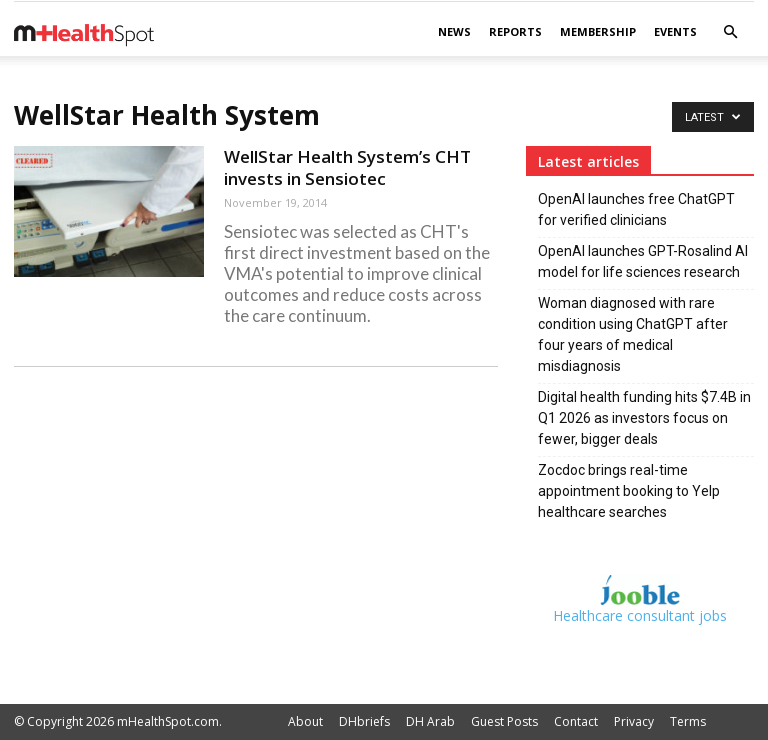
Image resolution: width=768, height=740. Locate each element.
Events (675, 31)
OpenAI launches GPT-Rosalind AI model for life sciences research (643, 261)
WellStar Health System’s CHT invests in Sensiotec (347, 167)
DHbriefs (364, 721)
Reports (515, 31)
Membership (598, 31)
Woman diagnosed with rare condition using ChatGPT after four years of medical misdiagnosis (633, 334)
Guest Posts (504, 721)
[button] (730, 32)
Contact (576, 721)
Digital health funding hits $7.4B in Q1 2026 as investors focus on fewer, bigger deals (644, 418)
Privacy (634, 721)
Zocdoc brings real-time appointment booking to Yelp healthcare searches (629, 491)
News (454, 31)
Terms (688, 721)
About (305, 721)
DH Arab (430, 721)
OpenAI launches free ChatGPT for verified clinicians (636, 209)
